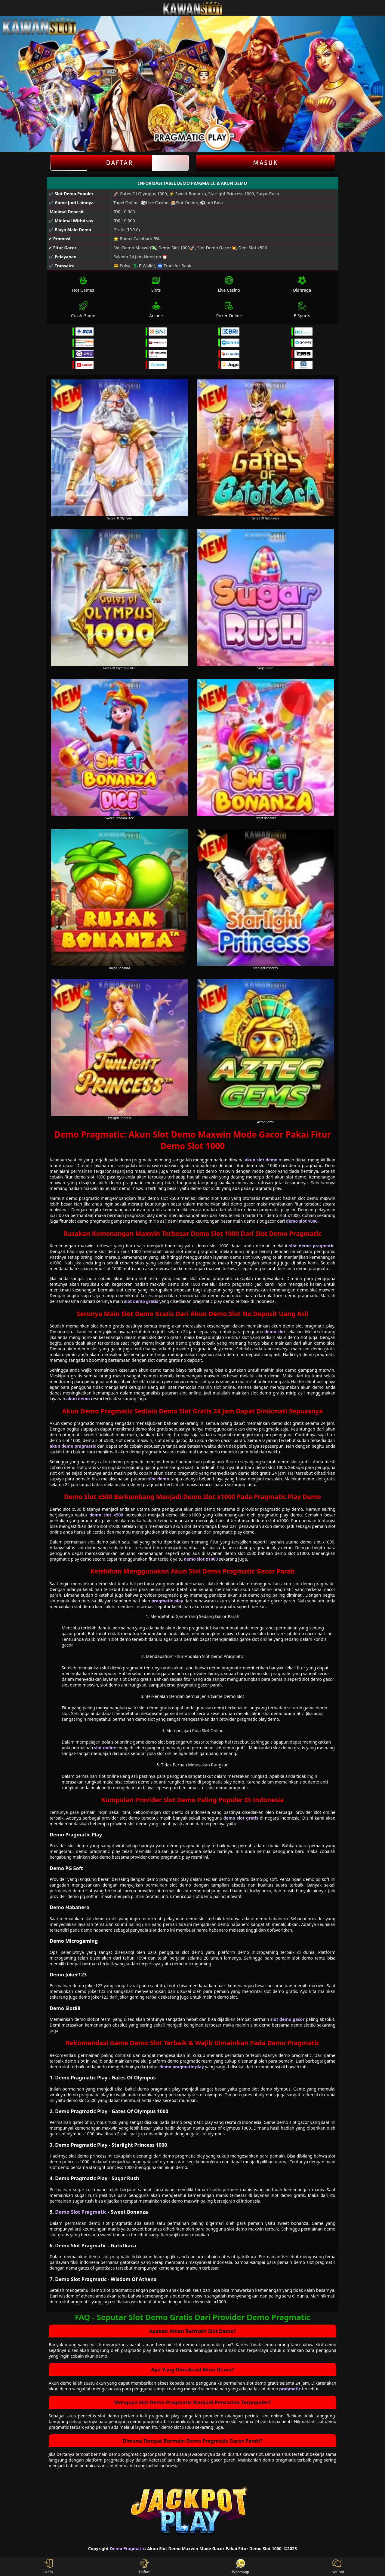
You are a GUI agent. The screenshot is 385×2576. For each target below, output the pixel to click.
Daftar (119, 163)
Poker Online (229, 309)
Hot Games (83, 284)
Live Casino (229, 284)
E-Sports (302, 309)
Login (48, 2566)
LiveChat (337, 2566)
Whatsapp (240, 2566)
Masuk (265, 162)
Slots (156, 284)
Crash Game (83, 309)
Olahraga (302, 284)
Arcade (156, 309)
